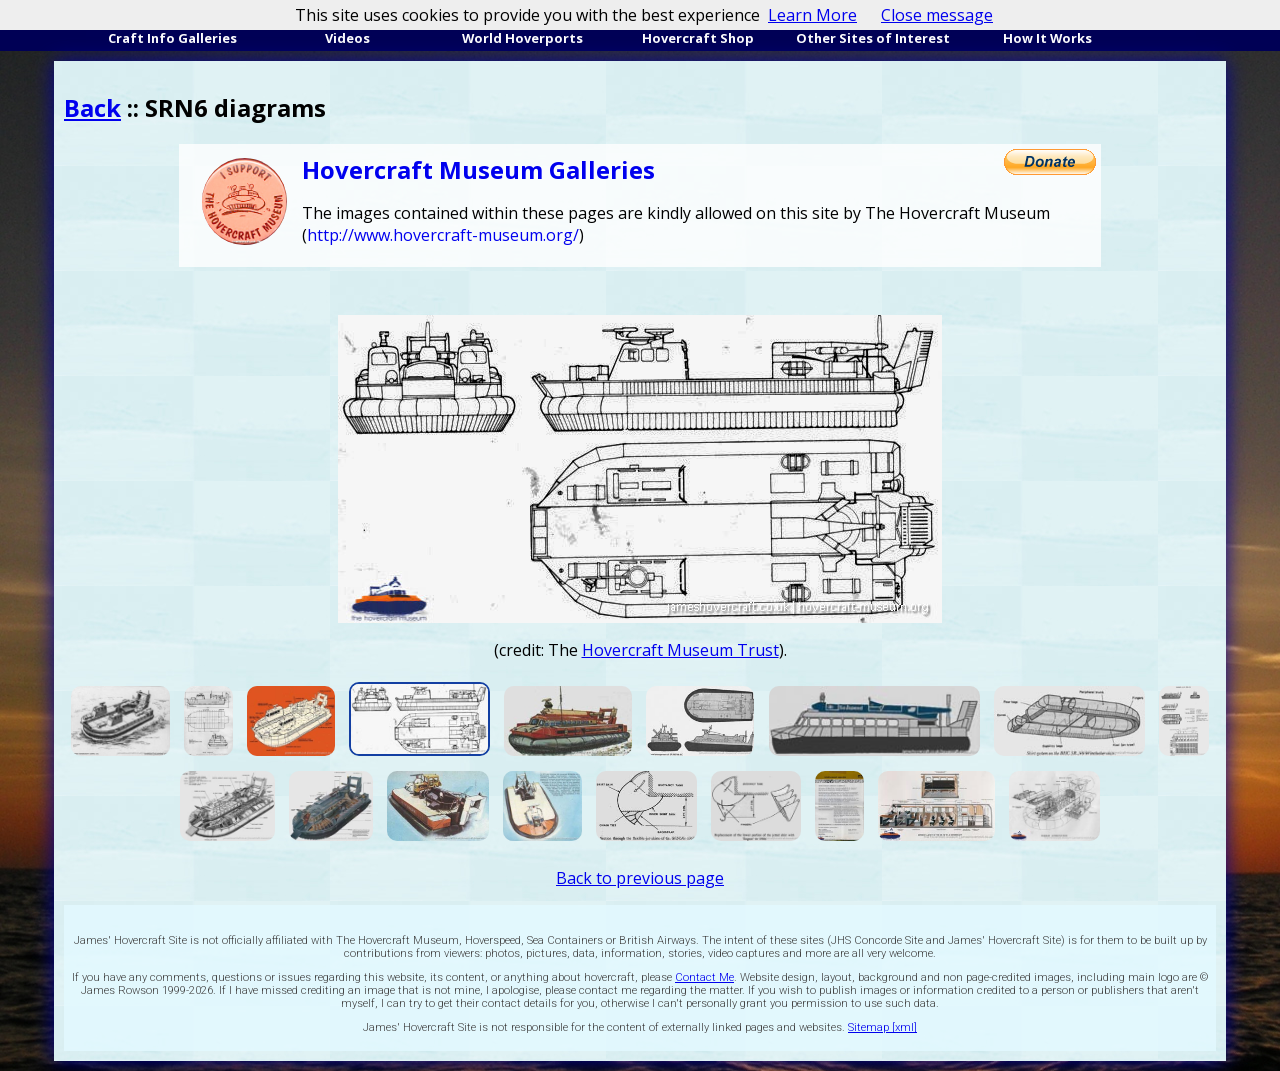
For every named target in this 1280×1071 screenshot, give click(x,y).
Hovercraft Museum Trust (680, 650)
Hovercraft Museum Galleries (478, 169)
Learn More (812, 15)
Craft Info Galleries (172, 38)
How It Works (1047, 38)
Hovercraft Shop (698, 38)
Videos (347, 38)
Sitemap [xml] (882, 1027)
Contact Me (704, 977)
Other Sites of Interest (873, 38)
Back (92, 107)
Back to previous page (640, 878)
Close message (937, 15)
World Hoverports (522, 38)
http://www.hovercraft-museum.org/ (443, 235)
